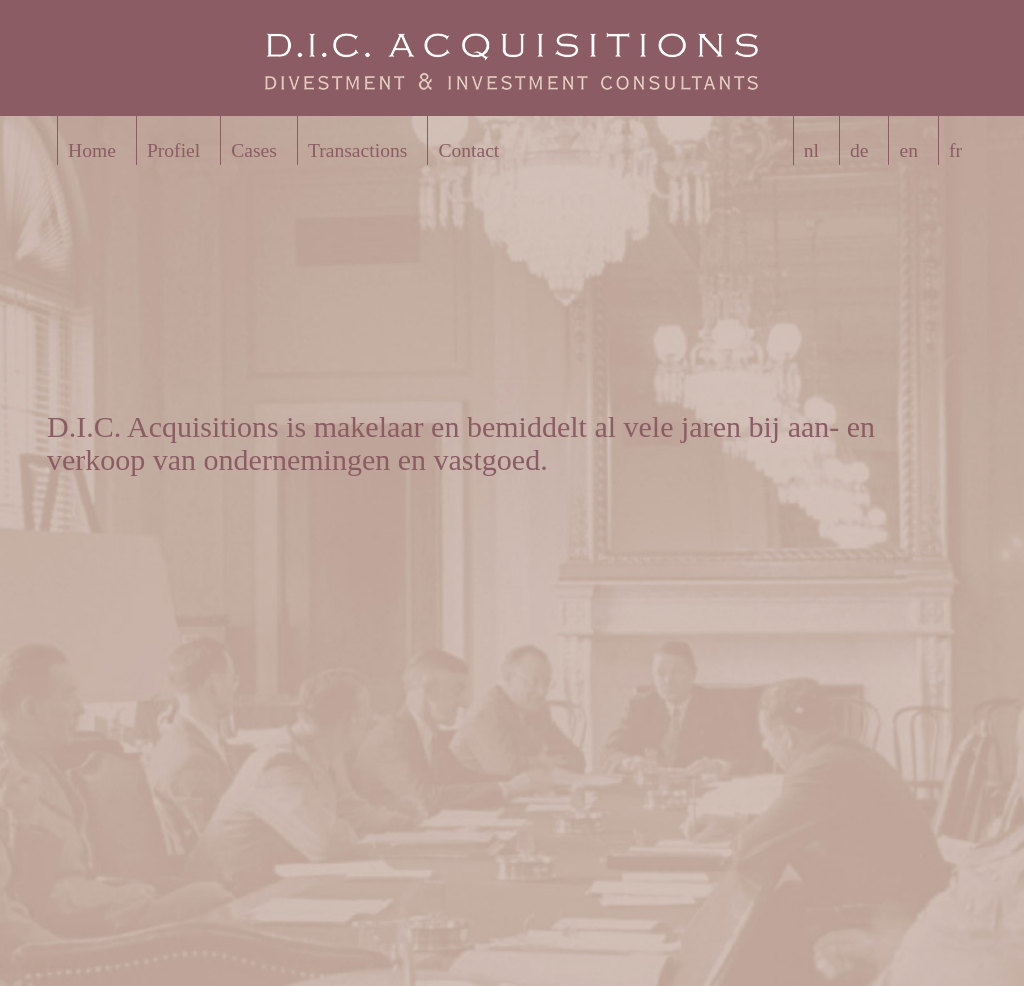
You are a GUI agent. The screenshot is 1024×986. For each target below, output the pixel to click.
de (859, 150)
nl (811, 150)
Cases (254, 150)
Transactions (357, 150)
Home (92, 150)
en (908, 150)
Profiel (173, 150)
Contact (468, 150)
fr (955, 150)
